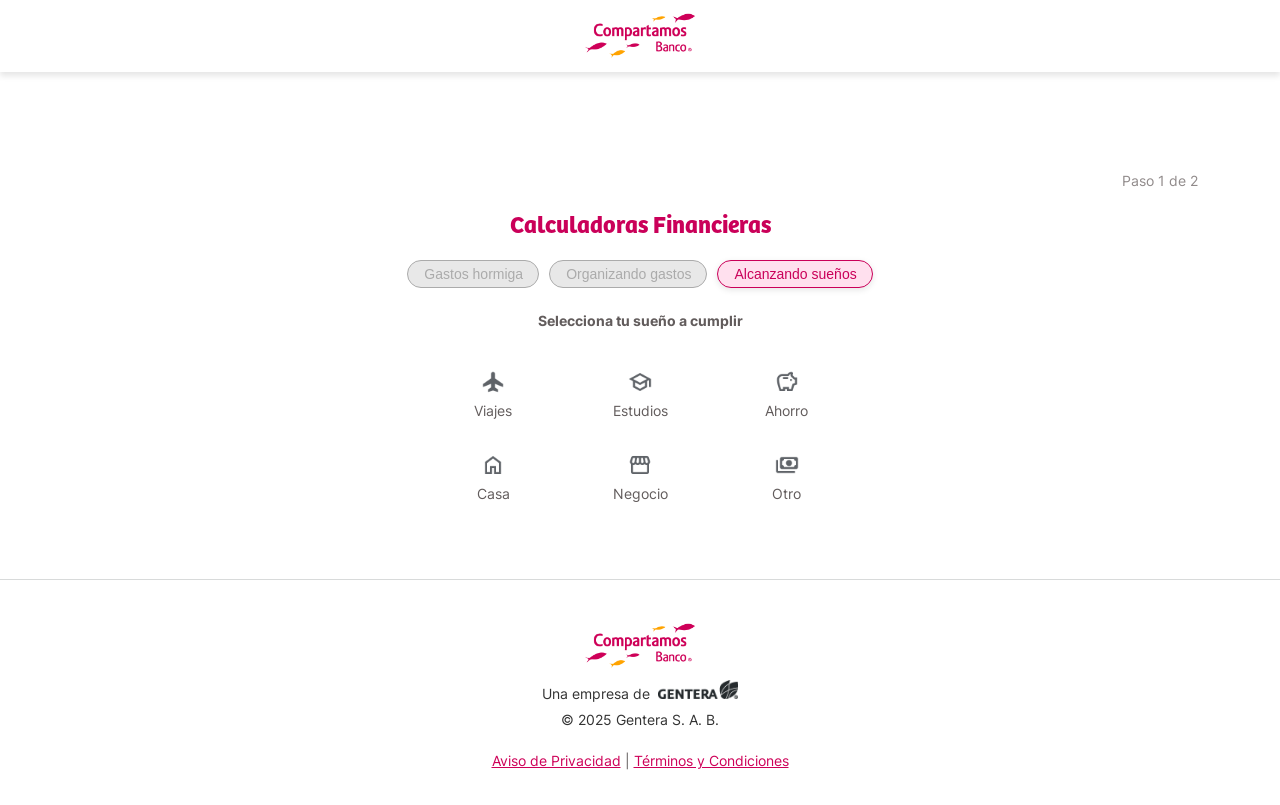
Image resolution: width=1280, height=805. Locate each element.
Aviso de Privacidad (556, 760)
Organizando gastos (628, 274)
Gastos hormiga (473, 274)
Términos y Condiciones (711, 760)
